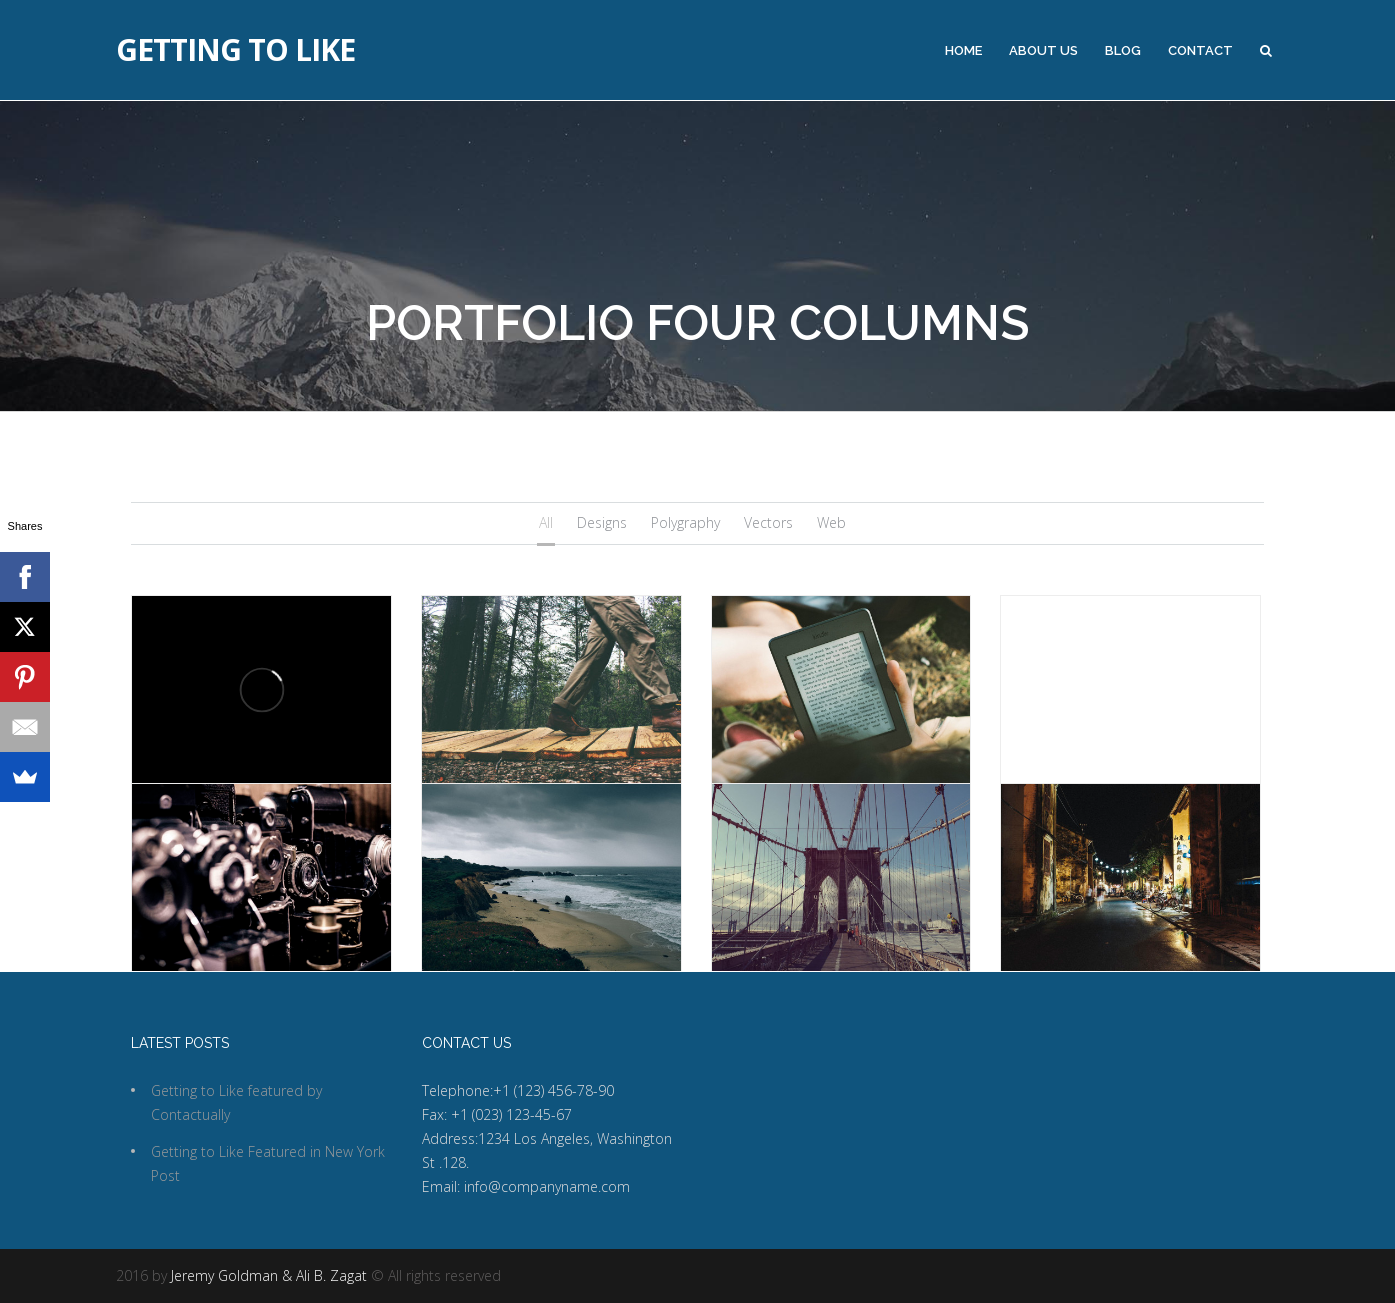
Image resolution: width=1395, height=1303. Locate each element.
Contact (1200, 50)
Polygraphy (685, 522)
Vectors (768, 522)
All (546, 522)
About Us (1043, 50)
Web (831, 522)
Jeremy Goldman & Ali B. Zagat (269, 1275)
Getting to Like (235, 50)
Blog (1123, 50)
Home (963, 50)
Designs (602, 522)
